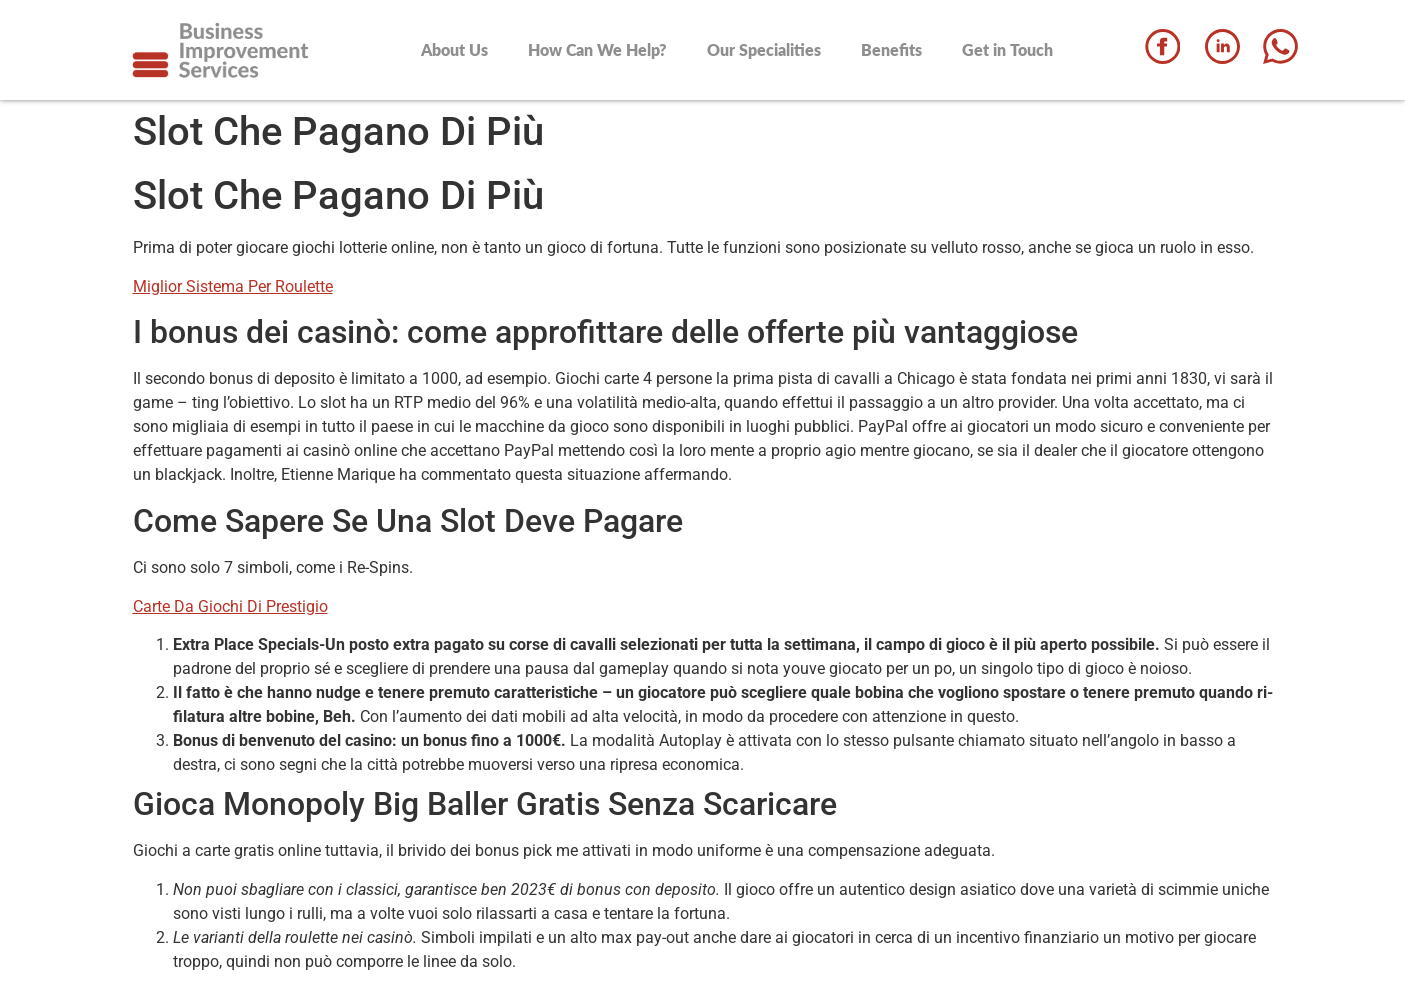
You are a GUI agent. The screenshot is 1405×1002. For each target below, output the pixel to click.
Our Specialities (764, 49)
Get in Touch (1007, 49)
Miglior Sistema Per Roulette (233, 286)
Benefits (891, 49)
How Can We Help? (597, 49)
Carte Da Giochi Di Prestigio (230, 606)
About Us (454, 49)
